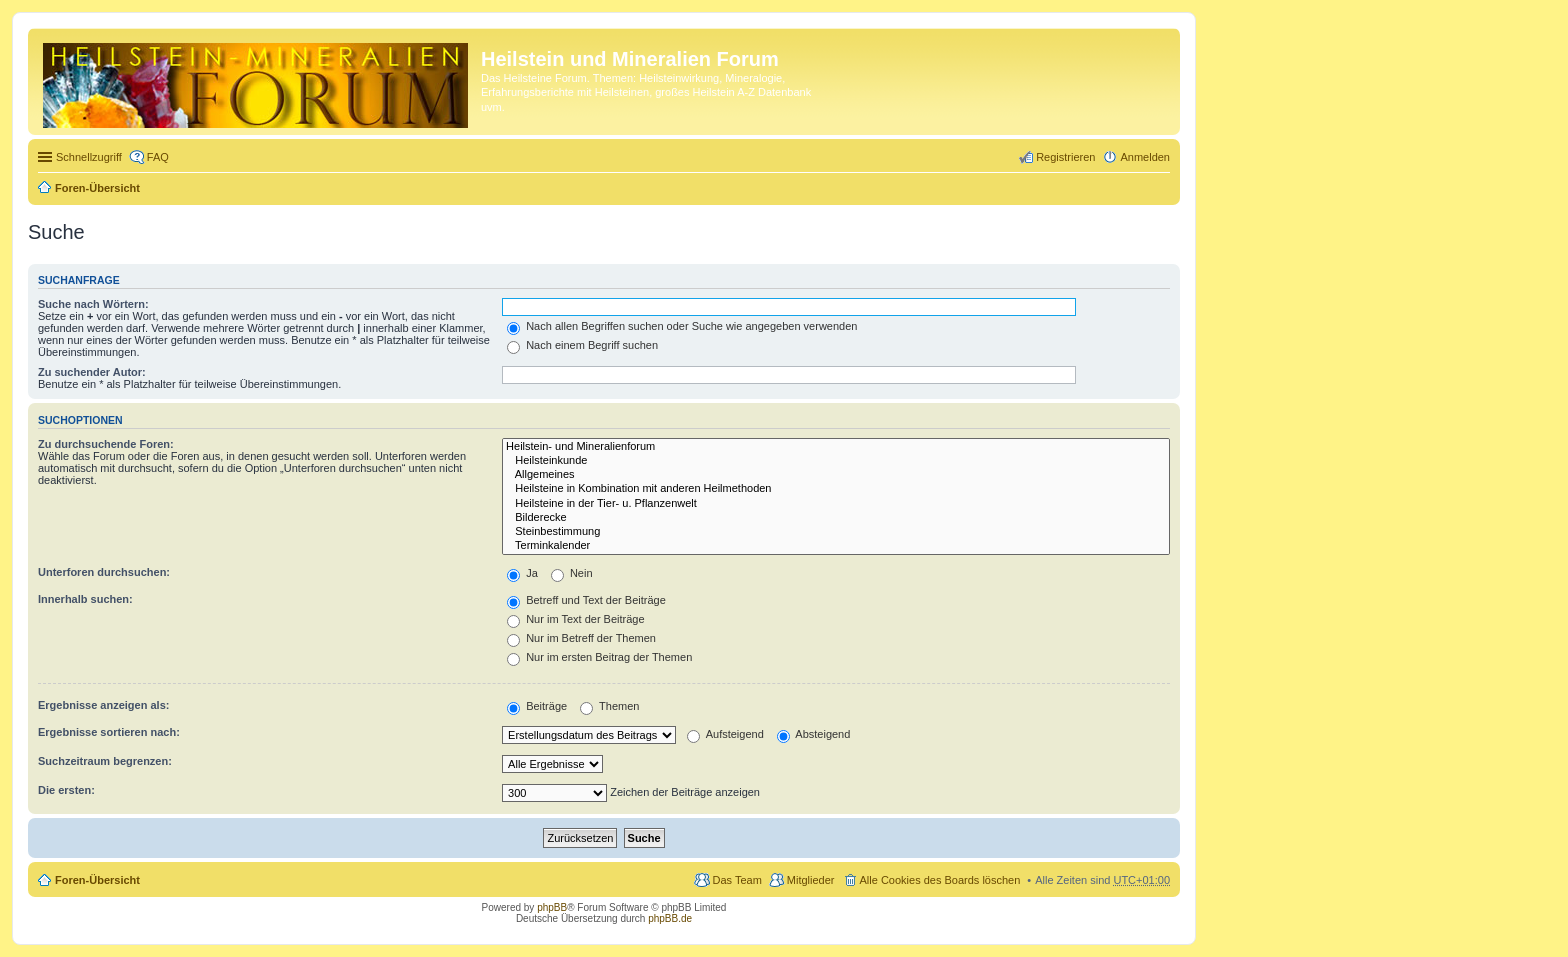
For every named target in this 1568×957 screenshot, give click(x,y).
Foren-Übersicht (97, 188)
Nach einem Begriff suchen (582, 345)
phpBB (552, 907)
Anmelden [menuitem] (1145, 157)
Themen (609, 706)
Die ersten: (66, 790)
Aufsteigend (725, 734)
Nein (572, 573)
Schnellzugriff (89, 157)
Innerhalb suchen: (85, 599)
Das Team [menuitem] (736, 880)
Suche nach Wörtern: (93, 304)
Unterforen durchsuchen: (104, 572)
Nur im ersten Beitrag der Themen (599, 657)
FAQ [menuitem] (158, 157)
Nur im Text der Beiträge (575, 619)
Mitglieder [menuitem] (811, 880)
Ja (522, 573)
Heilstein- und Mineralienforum (836, 447)
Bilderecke (836, 518)
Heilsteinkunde (836, 461)
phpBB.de (670, 918)
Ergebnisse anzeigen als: (103, 705)
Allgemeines (836, 475)
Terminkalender (836, 546)
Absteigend (814, 734)
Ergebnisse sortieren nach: (109, 732)
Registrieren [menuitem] (1065, 157)
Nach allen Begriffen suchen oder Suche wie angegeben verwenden (682, 326)
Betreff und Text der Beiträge (586, 600)
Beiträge (537, 706)
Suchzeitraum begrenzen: (105, 761)
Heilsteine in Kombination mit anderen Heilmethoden (836, 489)
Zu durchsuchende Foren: (106, 444)
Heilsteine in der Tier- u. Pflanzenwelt (836, 504)
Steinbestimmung (836, 532)
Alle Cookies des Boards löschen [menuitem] (940, 880)
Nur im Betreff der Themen (581, 638)
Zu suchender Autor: (92, 372)
